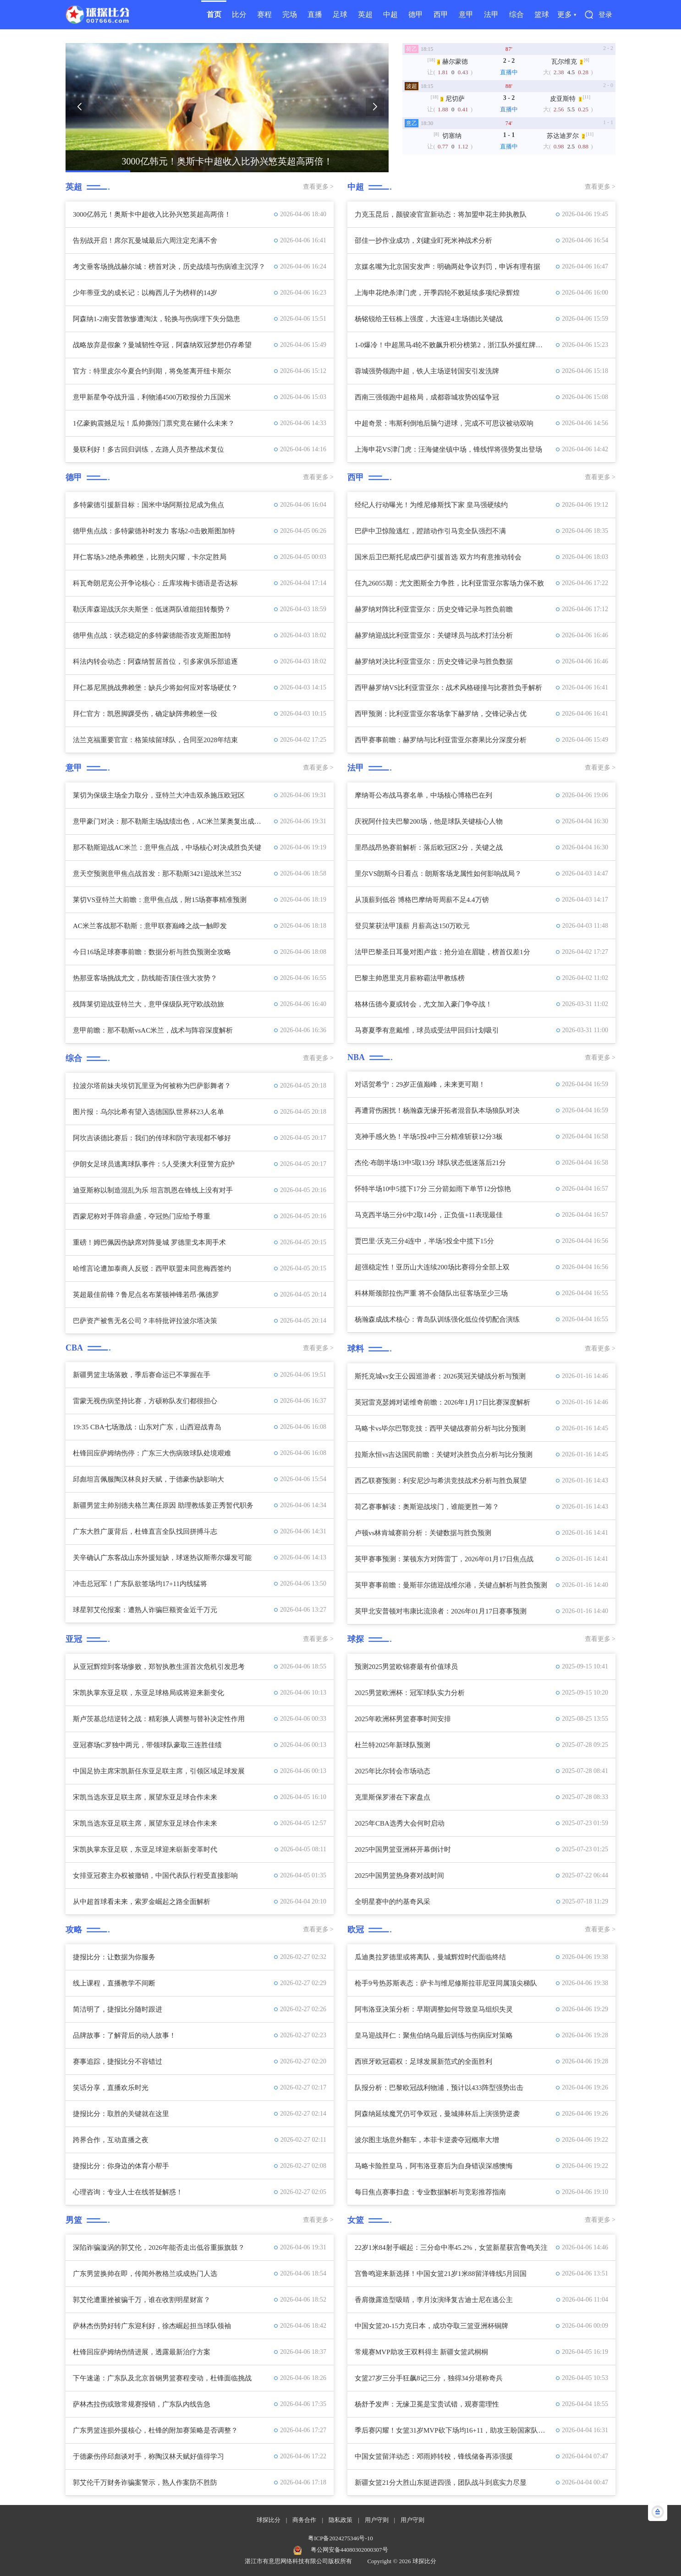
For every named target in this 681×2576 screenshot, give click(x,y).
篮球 (541, 14)
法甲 (491, 14)
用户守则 (377, 2519)
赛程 (264, 14)
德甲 (415, 14)
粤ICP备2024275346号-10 (340, 2538)
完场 (289, 14)
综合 (516, 14)
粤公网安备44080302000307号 (349, 2549)
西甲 (441, 14)
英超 (365, 14)
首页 (214, 14)
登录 (605, 14)
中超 (390, 14)
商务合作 (304, 2519)
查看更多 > (318, 186)
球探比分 (268, 2519)
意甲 (466, 14)
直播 (315, 14)
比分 (239, 14)
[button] (79, 107)
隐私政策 (340, 2519)
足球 (340, 14)
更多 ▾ (566, 14)
